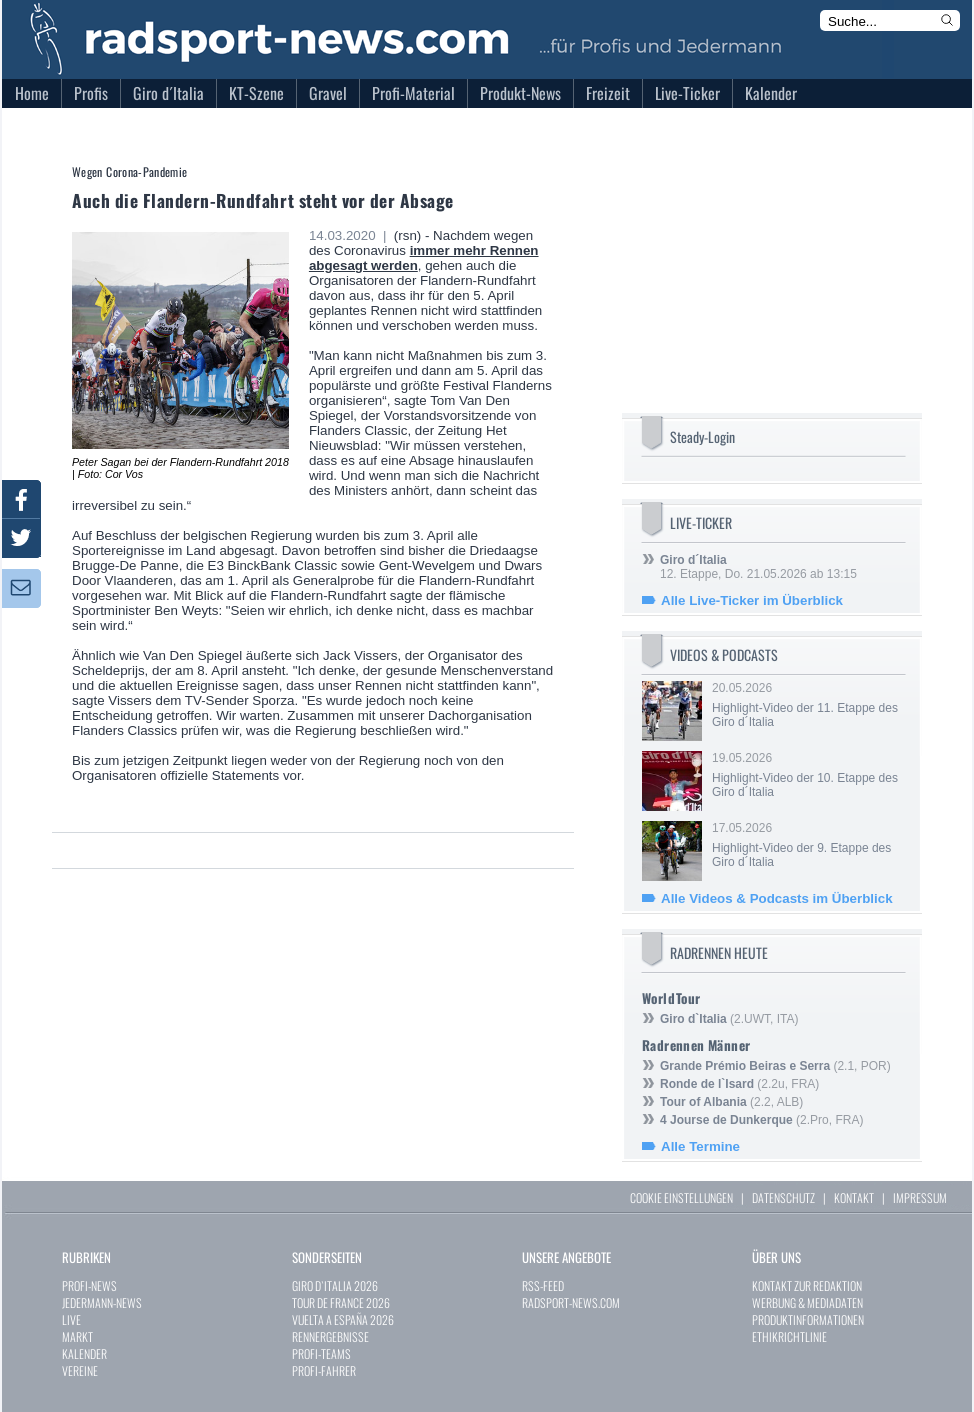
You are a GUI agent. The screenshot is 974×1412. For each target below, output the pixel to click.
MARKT (77, 1336)
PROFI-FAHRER (324, 1370)
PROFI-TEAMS (321, 1353)
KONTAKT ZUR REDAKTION (807, 1285)
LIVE (71, 1319)
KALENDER (84, 1353)
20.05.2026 (807, 705)
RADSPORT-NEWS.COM (571, 1302)
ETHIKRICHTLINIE (789, 1336)
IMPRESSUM (920, 1197)
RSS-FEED (543, 1285)
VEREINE (80, 1370)
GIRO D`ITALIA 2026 (335, 1285)
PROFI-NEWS (89, 1285)
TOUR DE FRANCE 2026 (341, 1302)
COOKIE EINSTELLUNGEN (681, 1197)
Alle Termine (700, 1146)
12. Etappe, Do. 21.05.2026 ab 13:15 (758, 567)
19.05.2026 (807, 775)
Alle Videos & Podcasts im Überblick (777, 898)
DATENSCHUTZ (783, 1197)
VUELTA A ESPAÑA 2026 (343, 1319)
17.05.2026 (807, 845)
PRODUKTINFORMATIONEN (808, 1319)
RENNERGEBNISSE (330, 1336)
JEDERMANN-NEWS (102, 1302)
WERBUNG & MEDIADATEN (807, 1302)
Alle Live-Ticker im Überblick (752, 600)
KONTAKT (854, 1197)
